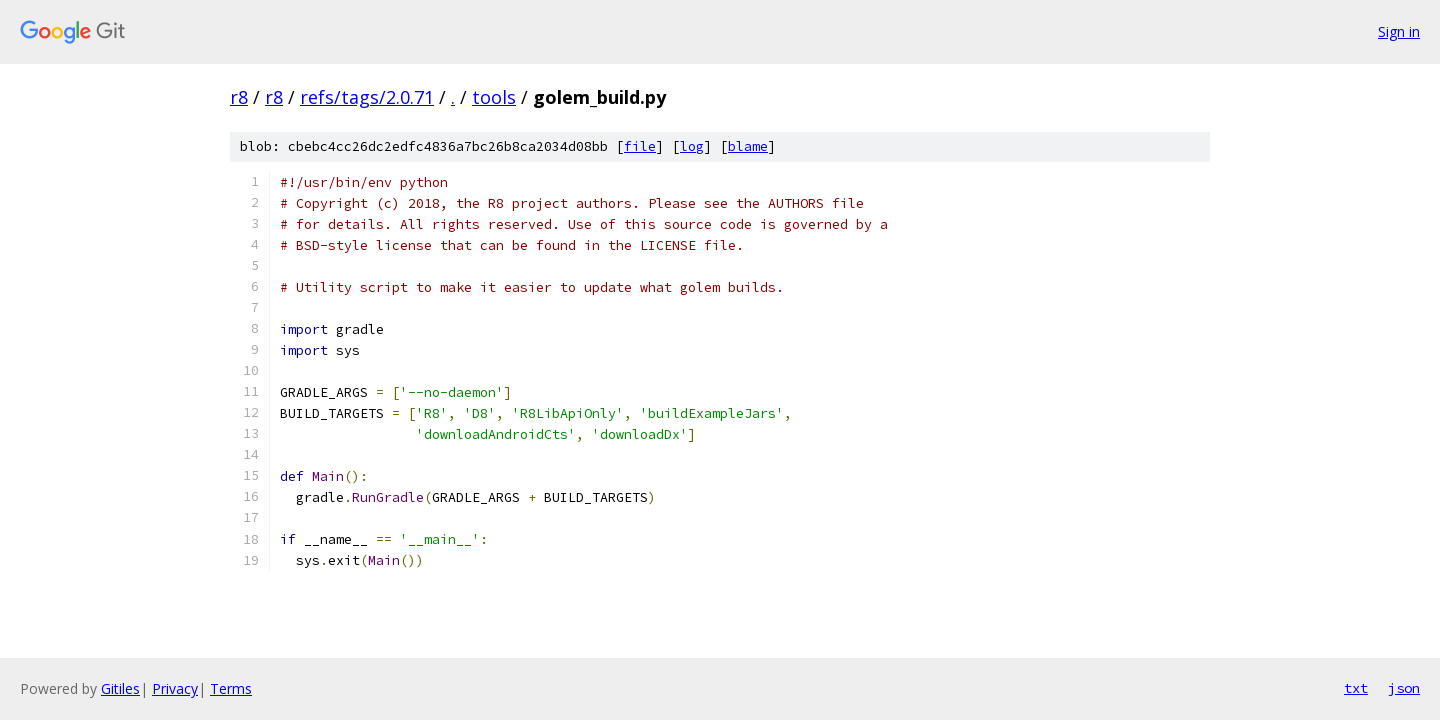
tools (494, 97)
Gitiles (120, 688)
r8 (239, 97)
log (692, 146)
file (640, 146)
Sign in (1399, 31)
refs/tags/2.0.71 (367, 97)
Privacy (175, 688)
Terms (231, 688)
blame (748, 146)
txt (1356, 688)
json (1404, 688)
